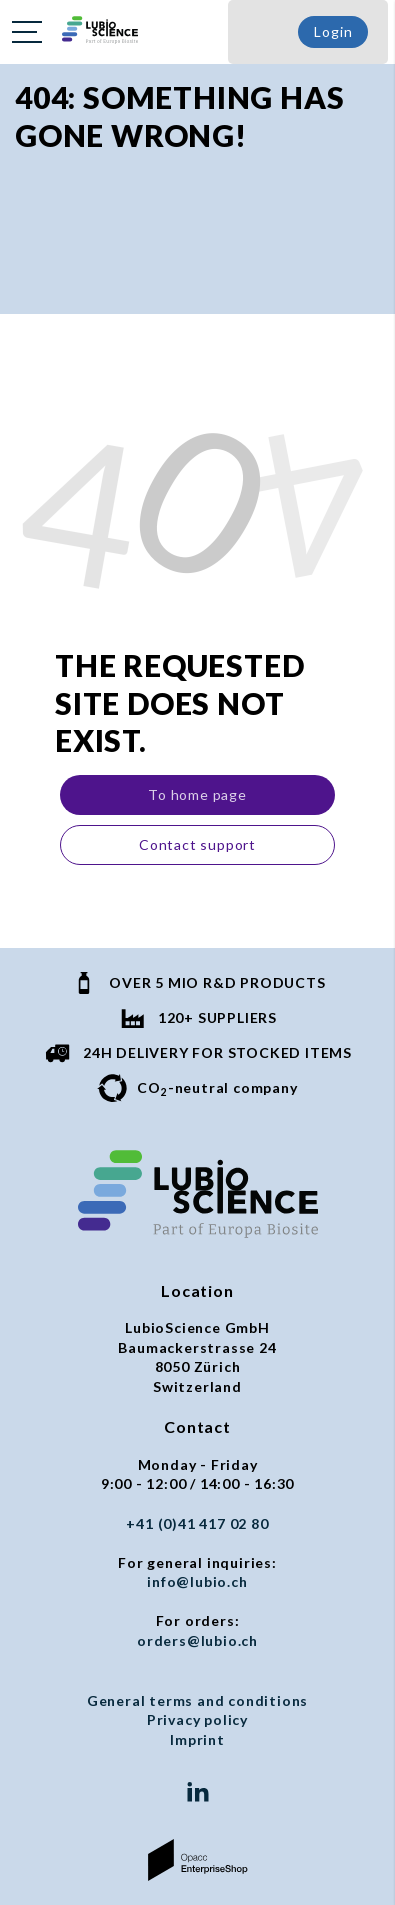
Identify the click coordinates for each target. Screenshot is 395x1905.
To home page (197, 794)
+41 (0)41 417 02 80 (197, 1523)
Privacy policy (197, 1719)
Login (333, 31)
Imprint (197, 1739)
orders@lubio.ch (197, 1640)
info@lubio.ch (197, 1581)
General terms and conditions (197, 1700)
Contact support (197, 844)
